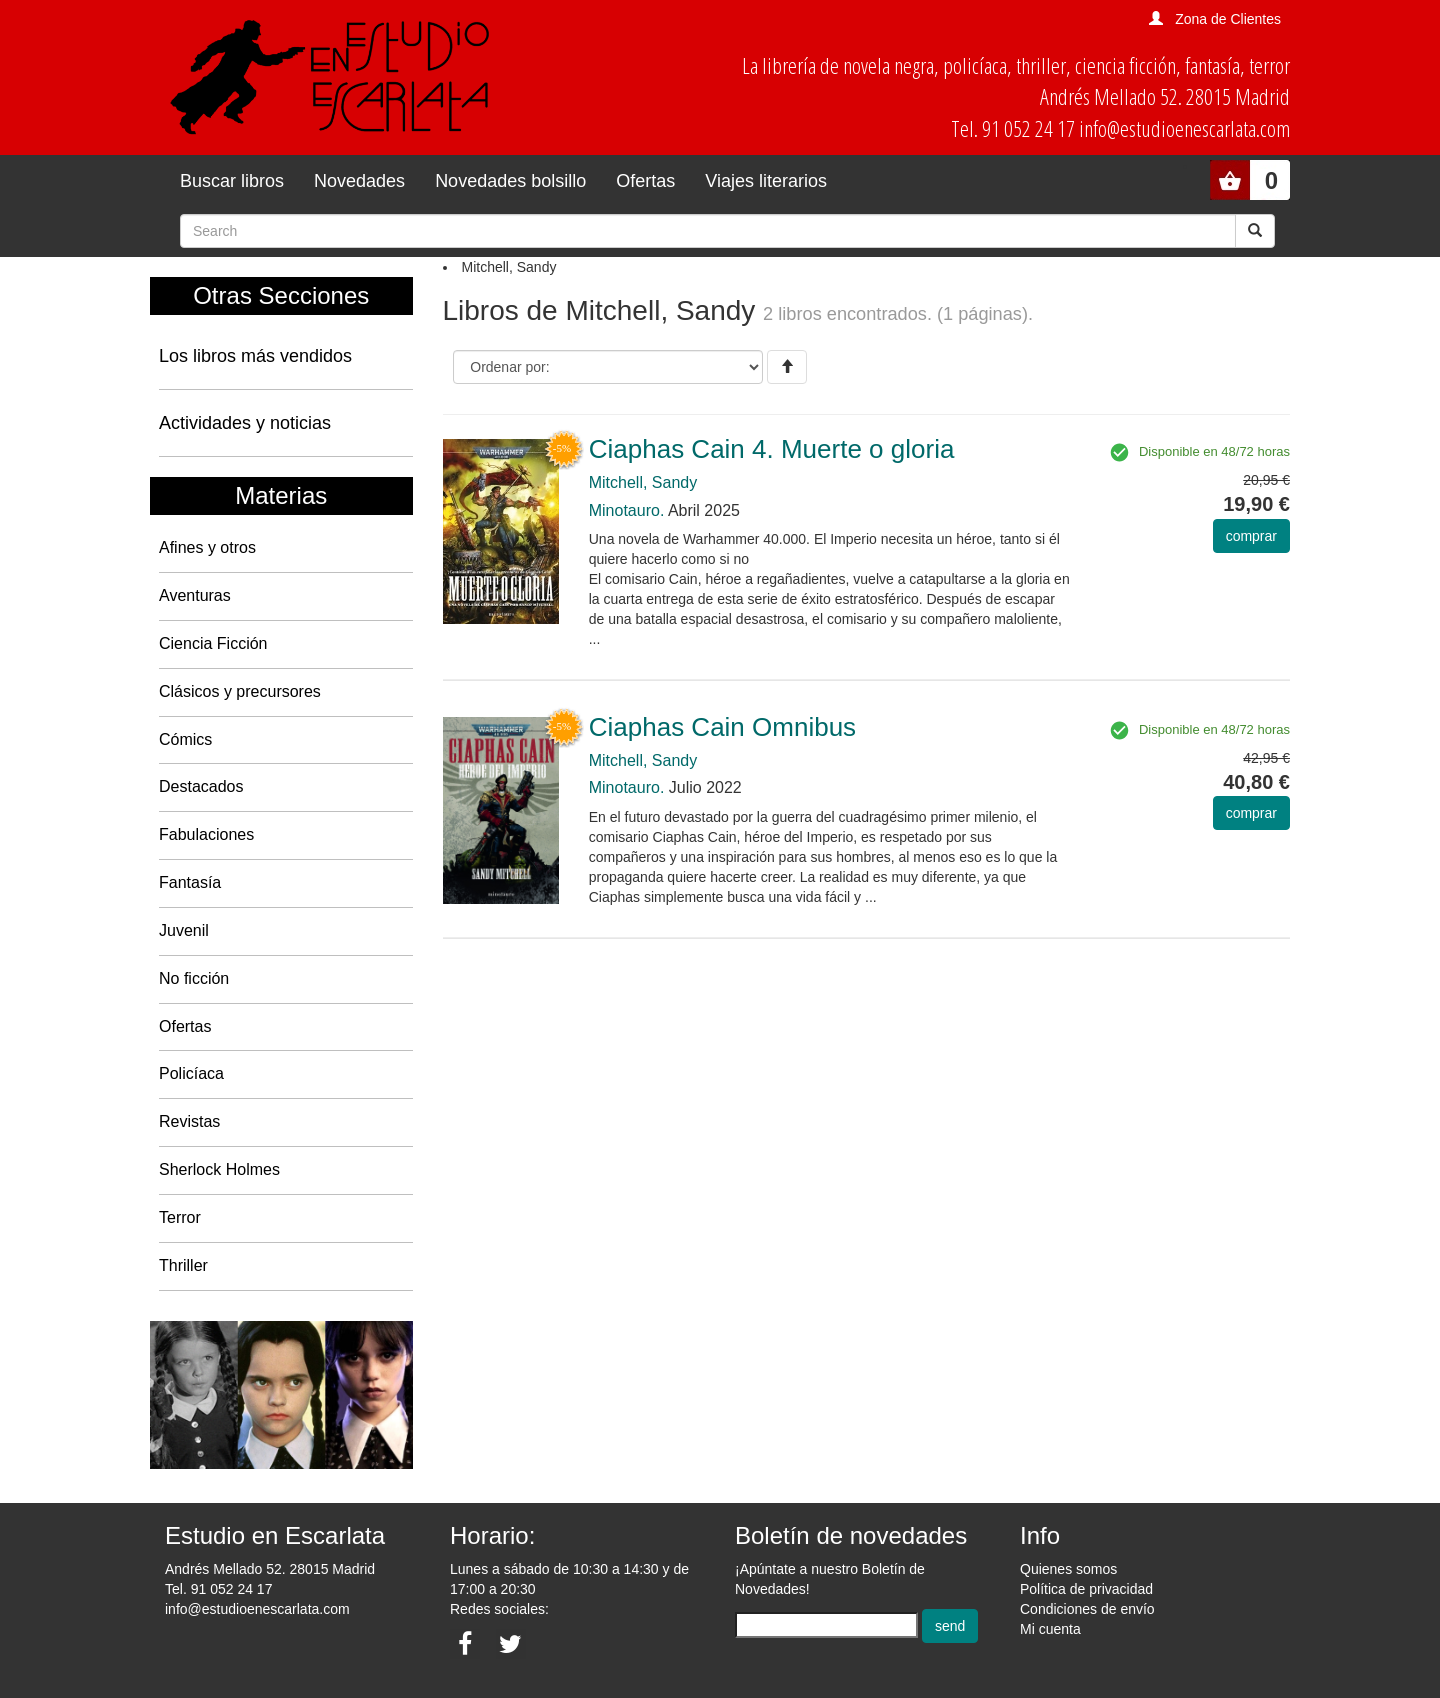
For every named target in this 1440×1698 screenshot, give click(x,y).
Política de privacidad (1086, 1589)
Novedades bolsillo (510, 181)
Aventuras (195, 595)
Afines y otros (207, 547)
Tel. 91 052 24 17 (218, 1589)
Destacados (201, 786)
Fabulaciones (206, 834)
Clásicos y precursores (240, 691)
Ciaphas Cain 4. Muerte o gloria (772, 449)
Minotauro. (627, 510)
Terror (180, 1217)
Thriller (183, 1265)
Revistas (189, 1121)
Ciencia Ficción (213, 643)
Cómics (185, 739)
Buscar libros (232, 181)
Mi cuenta (1050, 1629)
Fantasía (190, 882)
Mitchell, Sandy (643, 482)
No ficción (194, 978)
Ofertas (645, 181)
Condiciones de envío (1087, 1609)
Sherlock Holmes (219, 1169)
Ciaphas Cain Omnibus (722, 727)
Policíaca (191, 1073)
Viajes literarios (766, 181)
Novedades (359, 181)
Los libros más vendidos (255, 356)
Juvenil (184, 930)
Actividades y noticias (245, 423)
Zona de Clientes (1228, 19)
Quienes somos (1068, 1569)
